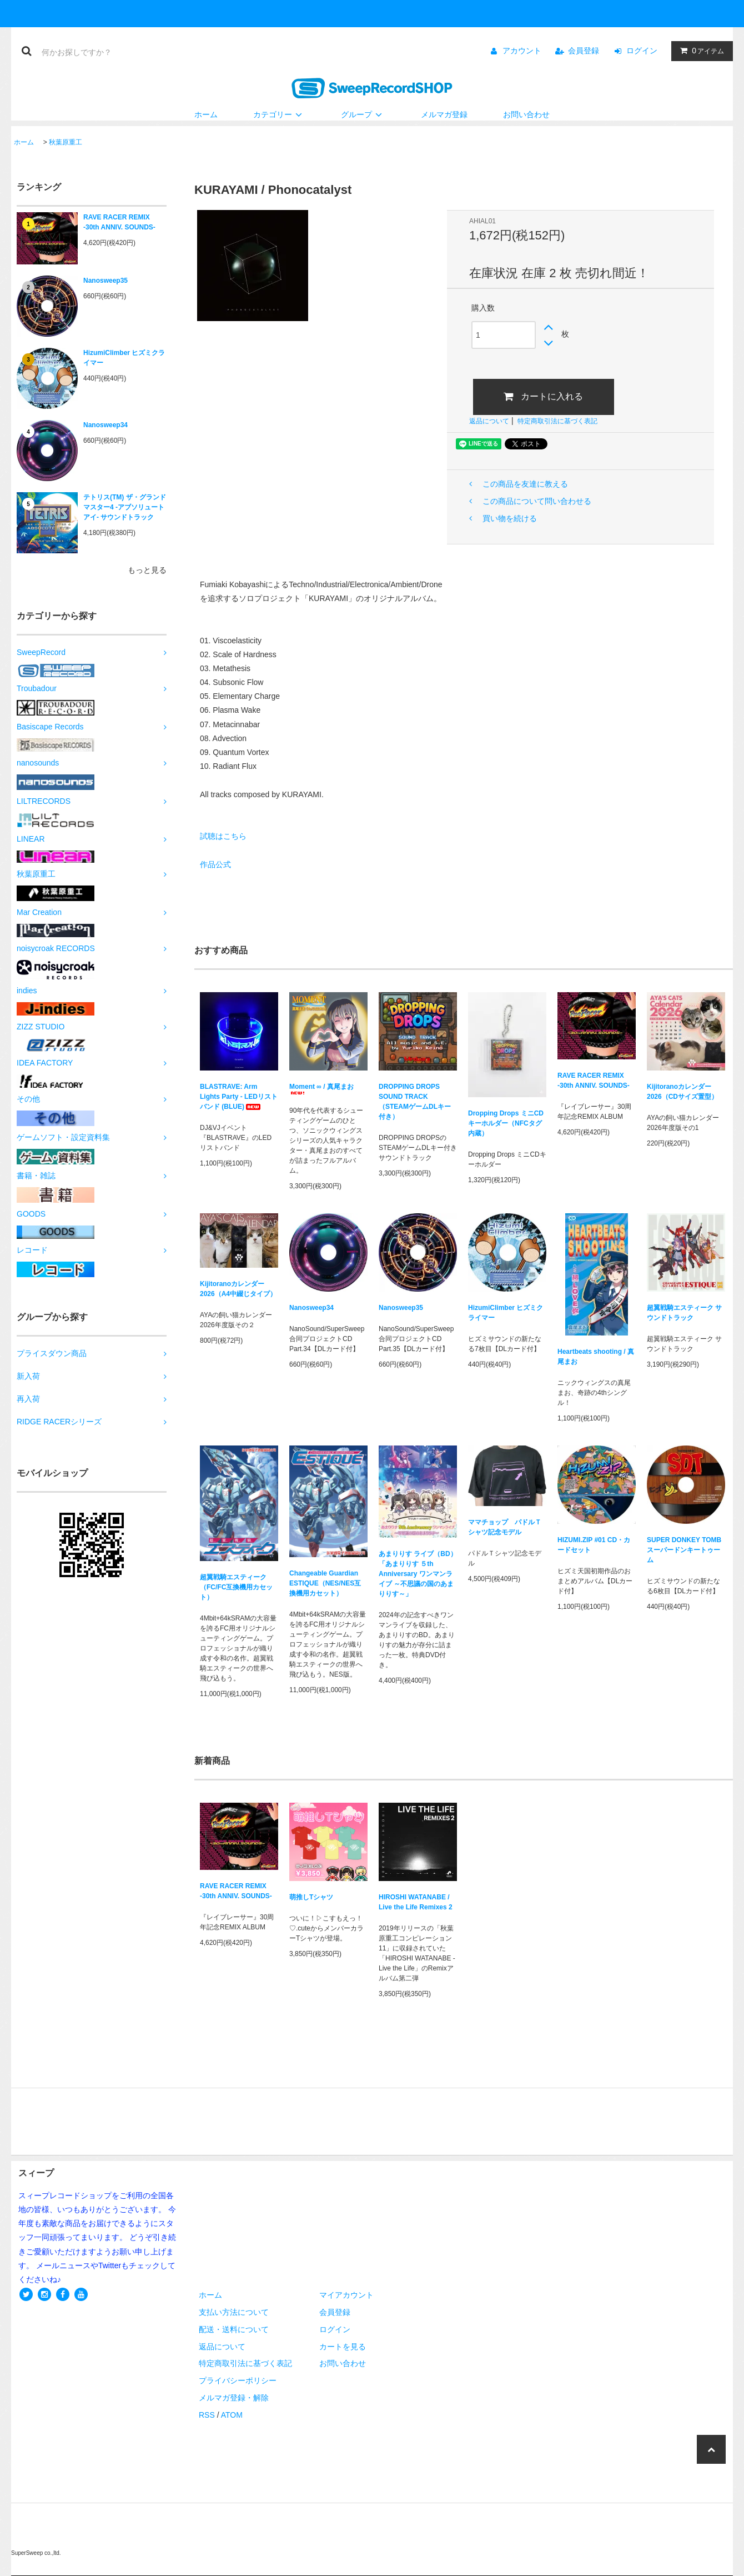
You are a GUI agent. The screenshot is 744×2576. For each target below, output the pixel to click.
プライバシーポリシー (238, 2380)
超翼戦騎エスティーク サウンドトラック (684, 1313)
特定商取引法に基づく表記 (557, 421)
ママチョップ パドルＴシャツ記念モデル (504, 1527)
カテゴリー (279, 114)
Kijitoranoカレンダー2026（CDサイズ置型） (682, 1092)
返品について (489, 421)
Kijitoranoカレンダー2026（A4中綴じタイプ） (238, 1289)
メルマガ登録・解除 (234, 2397)
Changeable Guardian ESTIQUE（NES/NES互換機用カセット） (325, 1583)
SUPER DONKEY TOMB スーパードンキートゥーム (684, 1550)
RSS (207, 2414)
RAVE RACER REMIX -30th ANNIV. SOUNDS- (119, 222)
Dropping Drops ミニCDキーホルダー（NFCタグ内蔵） (506, 1123)
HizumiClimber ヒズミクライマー (124, 358)
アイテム (699, 50)
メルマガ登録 (444, 114)
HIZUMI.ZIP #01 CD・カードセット (593, 1545)
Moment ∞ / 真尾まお (321, 1088)
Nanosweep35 (105, 280)
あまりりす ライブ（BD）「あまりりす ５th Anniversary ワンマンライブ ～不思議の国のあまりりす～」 (418, 1574)
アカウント (521, 50)
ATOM (232, 2414)
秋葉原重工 (65, 142)
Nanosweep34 (105, 425)
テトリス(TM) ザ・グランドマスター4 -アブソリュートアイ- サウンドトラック (124, 507)
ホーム (206, 114)
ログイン (641, 50)
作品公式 (215, 864)
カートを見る (342, 2346)
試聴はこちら (223, 836)
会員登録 (583, 50)
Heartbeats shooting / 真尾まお (595, 1356)
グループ (363, 114)
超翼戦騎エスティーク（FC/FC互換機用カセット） (236, 1587)
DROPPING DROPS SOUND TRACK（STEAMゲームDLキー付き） (415, 1102)
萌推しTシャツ (311, 1897)
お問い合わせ (526, 114)
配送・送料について (234, 2329)
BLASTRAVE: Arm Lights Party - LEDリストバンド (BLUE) (239, 1097)
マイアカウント (346, 2294)
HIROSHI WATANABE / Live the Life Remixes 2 (416, 1902)
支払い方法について (234, 2312)
